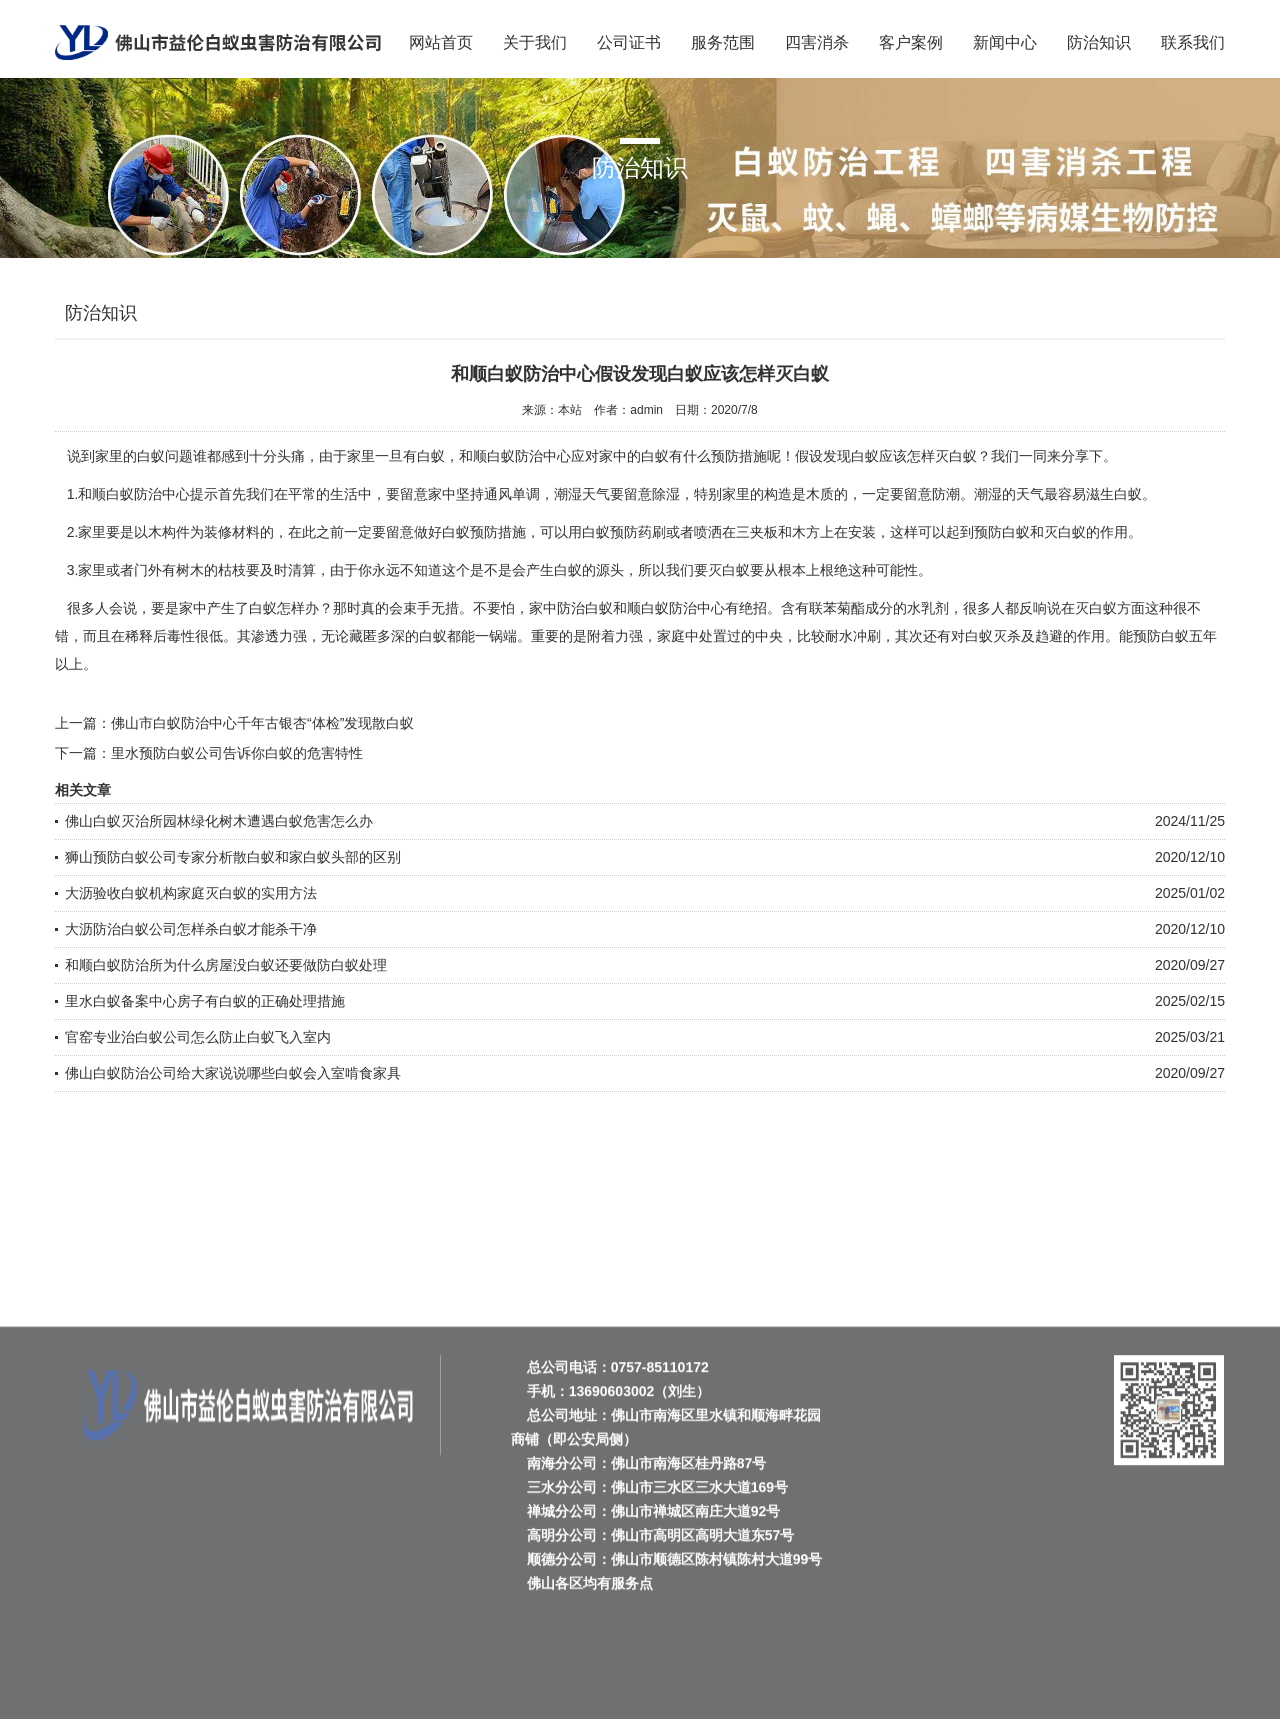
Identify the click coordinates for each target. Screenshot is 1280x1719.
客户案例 (911, 42)
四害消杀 (817, 42)
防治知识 (1099, 42)
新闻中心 (1005, 42)
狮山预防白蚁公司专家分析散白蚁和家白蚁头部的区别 (233, 857)
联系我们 (1193, 42)
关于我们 (535, 42)
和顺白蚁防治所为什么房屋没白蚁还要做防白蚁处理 (226, 965)
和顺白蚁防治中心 (134, 494)
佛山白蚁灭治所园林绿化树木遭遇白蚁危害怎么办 (219, 821)
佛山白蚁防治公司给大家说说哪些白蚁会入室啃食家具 (233, 1073)
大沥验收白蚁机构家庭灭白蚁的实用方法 (191, 893)
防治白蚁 (585, 608)
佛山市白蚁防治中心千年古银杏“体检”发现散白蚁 (262, 723)
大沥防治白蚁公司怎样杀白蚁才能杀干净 (191, 929)
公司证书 (629, 42)
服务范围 (723, 42)
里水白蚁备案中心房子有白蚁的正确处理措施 (205, 1001)
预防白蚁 (1002, 532)
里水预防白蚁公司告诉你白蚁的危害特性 (237, 753)
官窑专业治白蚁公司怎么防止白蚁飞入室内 (198, 1037)
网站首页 (441, 42)
